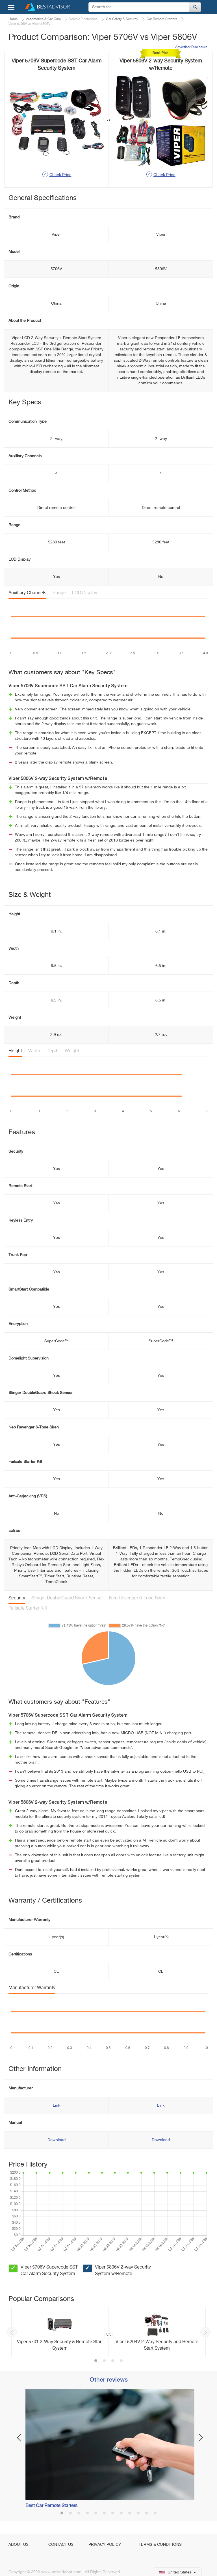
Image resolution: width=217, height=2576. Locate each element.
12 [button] (155, 2513)
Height (15, 1051)
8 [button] (121, 2513)
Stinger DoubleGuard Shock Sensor (67, 1598)
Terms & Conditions (160, 2545)
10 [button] (138, 2513)
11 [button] (146, 2513)
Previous (11, 2332)
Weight (72, 1051)
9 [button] (130, 2513)
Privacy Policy (104, 2545)
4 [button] (121, 2361)
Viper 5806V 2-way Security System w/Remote (123, 2270)
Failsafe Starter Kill (27, 1608)
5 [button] (96, 2513)
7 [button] (113, 2513)
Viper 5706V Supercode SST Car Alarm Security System (49, 2270)
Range (59, 593)
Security (16, 1598)
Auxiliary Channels (27, 593)
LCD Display (84, 593)
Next (205, 2332)
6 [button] (104, 2513)
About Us (18, 2545)
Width (34, 1051)
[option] (108, 2332)
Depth (52, 1051)
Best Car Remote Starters (51, 2506)
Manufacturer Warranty (31, 1988)
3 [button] (113, 2361)
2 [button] (104, 2361)
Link (56, 2105)
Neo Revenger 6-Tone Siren (137, 1598)
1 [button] (96, 2361)
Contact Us (60, 2545)
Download (56, 2140)
